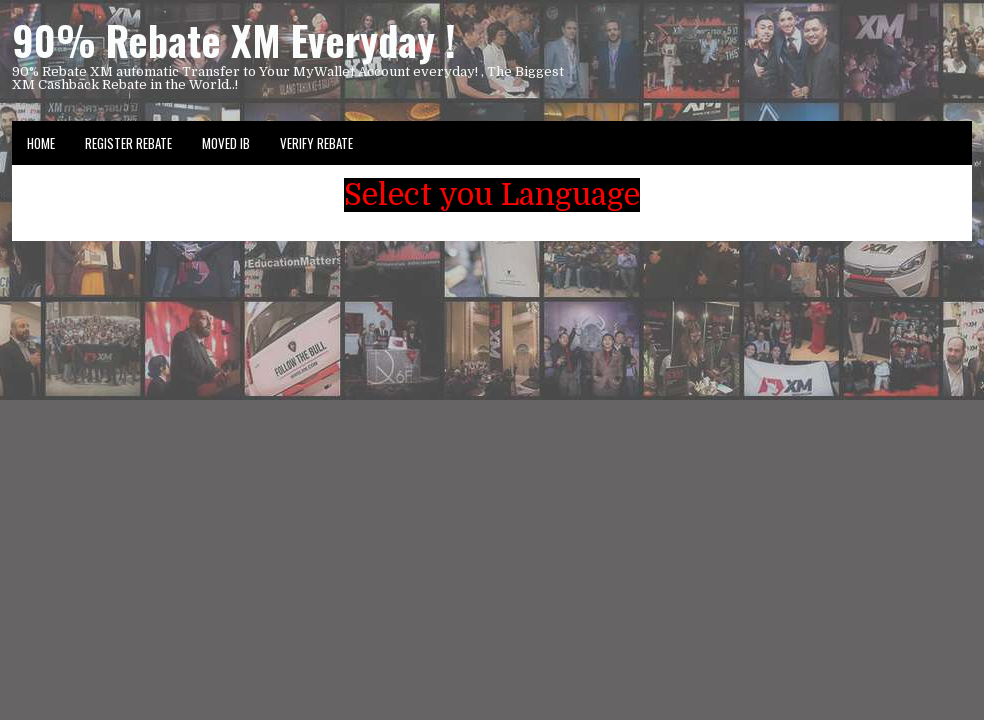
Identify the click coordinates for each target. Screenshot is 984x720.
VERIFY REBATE (316, 143)
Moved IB (226, 143)
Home (41, 143)
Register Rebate (128, 143)
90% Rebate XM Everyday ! (234, 40)
